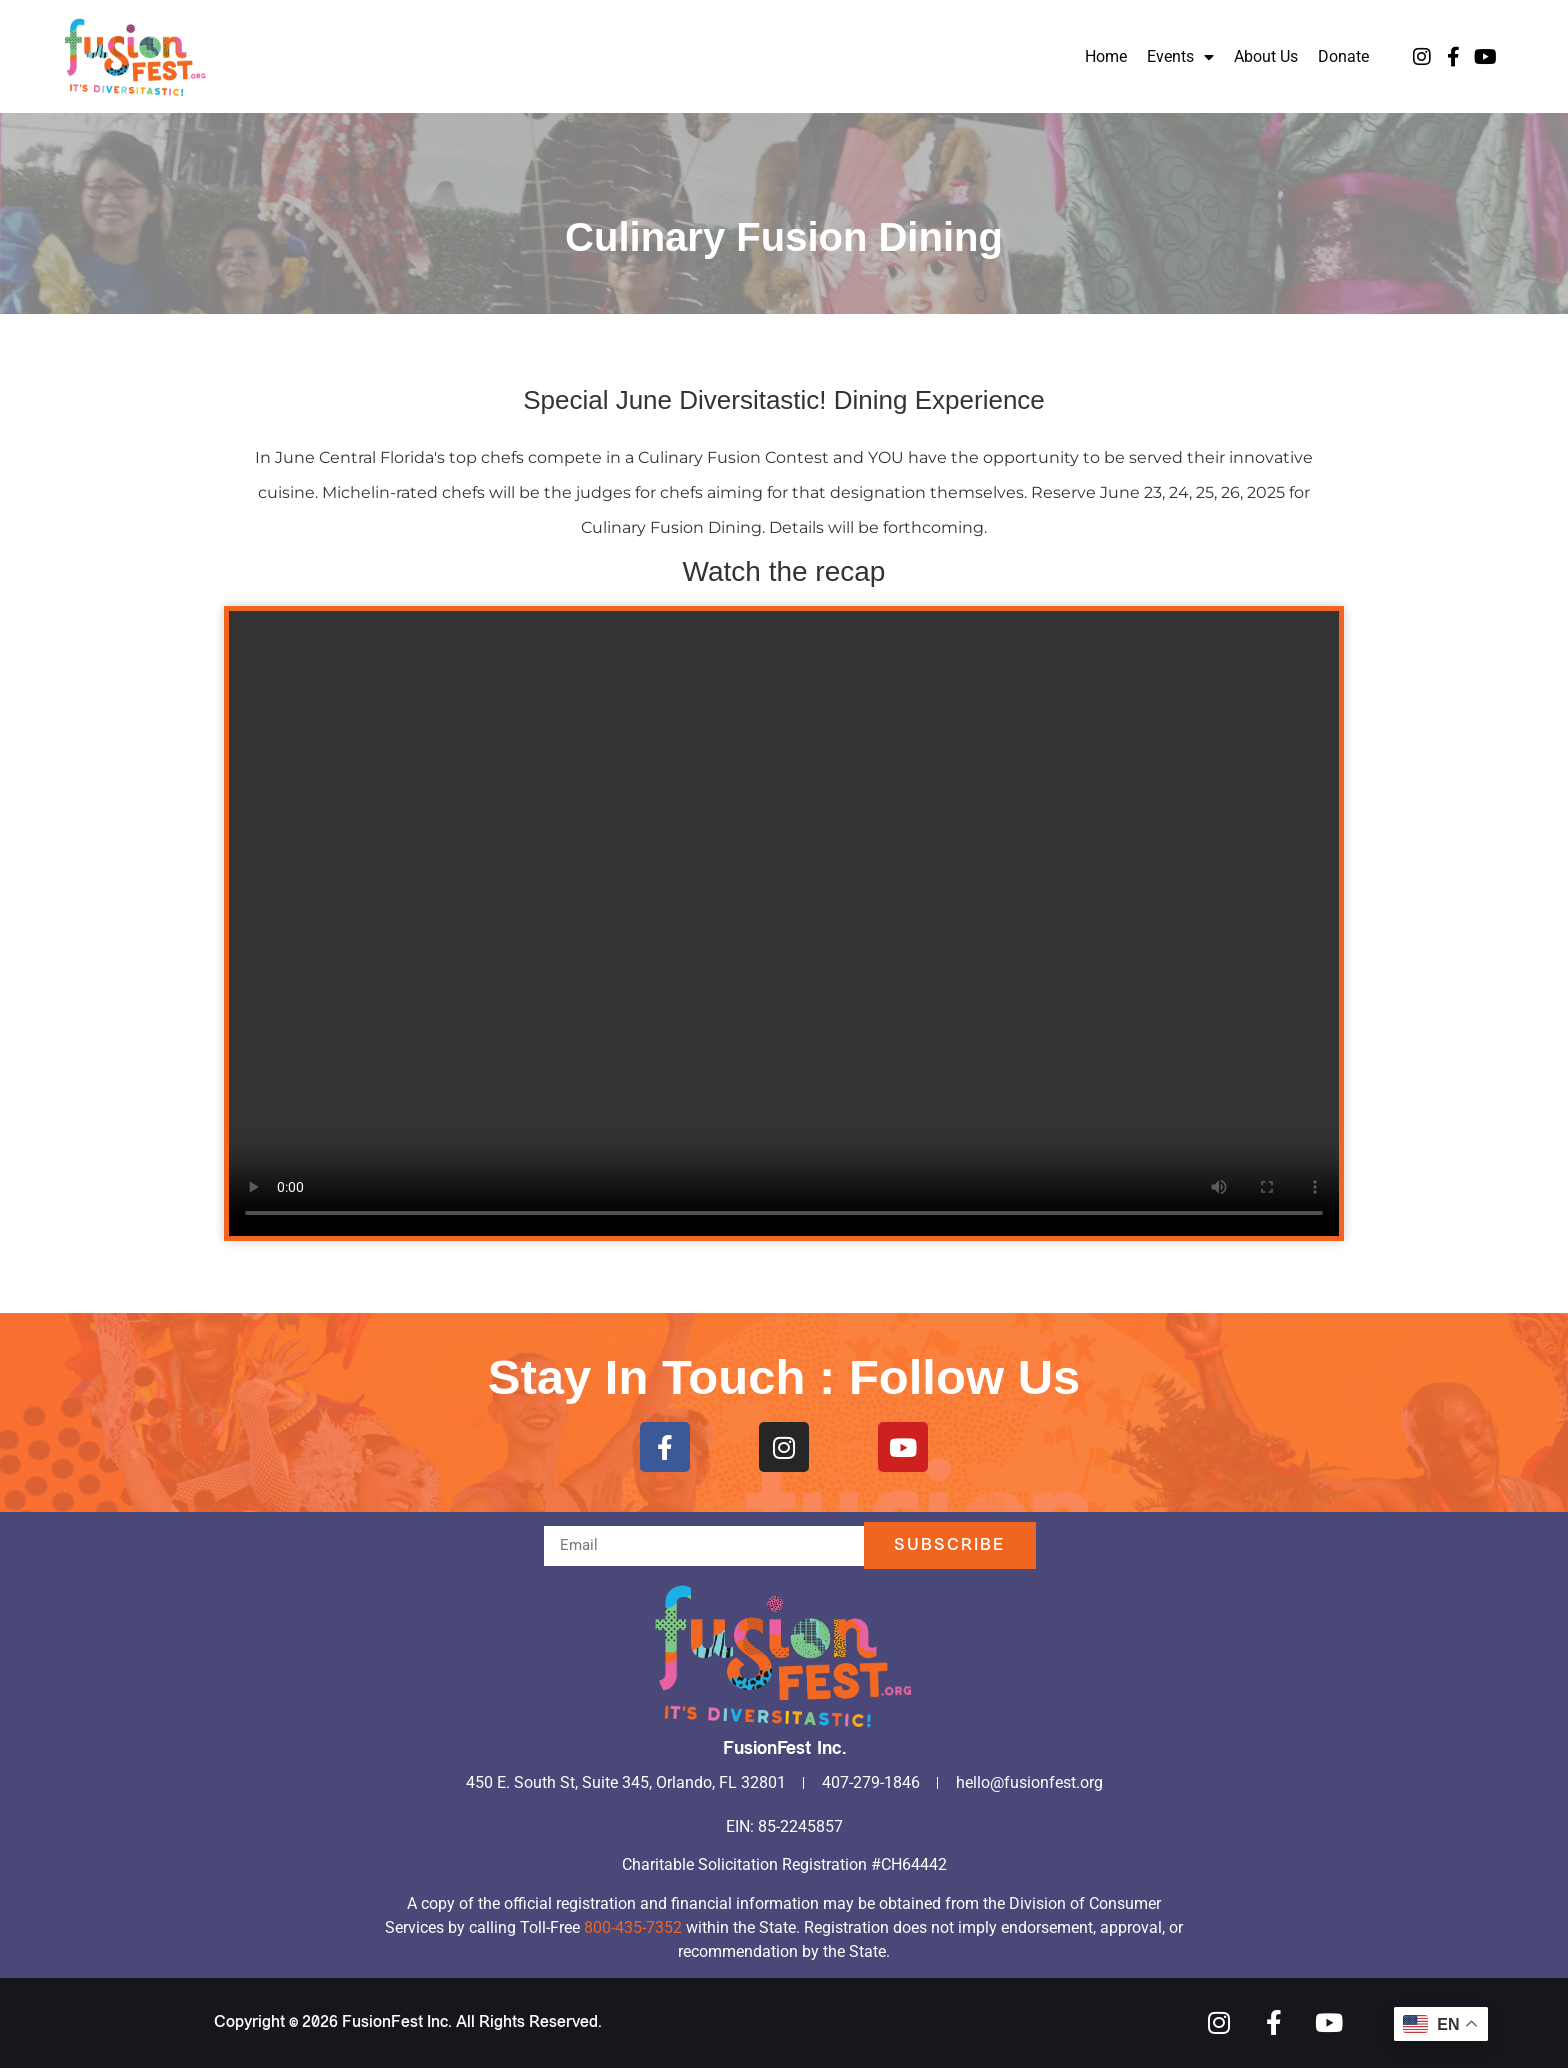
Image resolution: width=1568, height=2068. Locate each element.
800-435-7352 (633, 1927)
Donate (1343, 56)
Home (1106, 56)
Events (1180, 57)
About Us (1266, 56)
